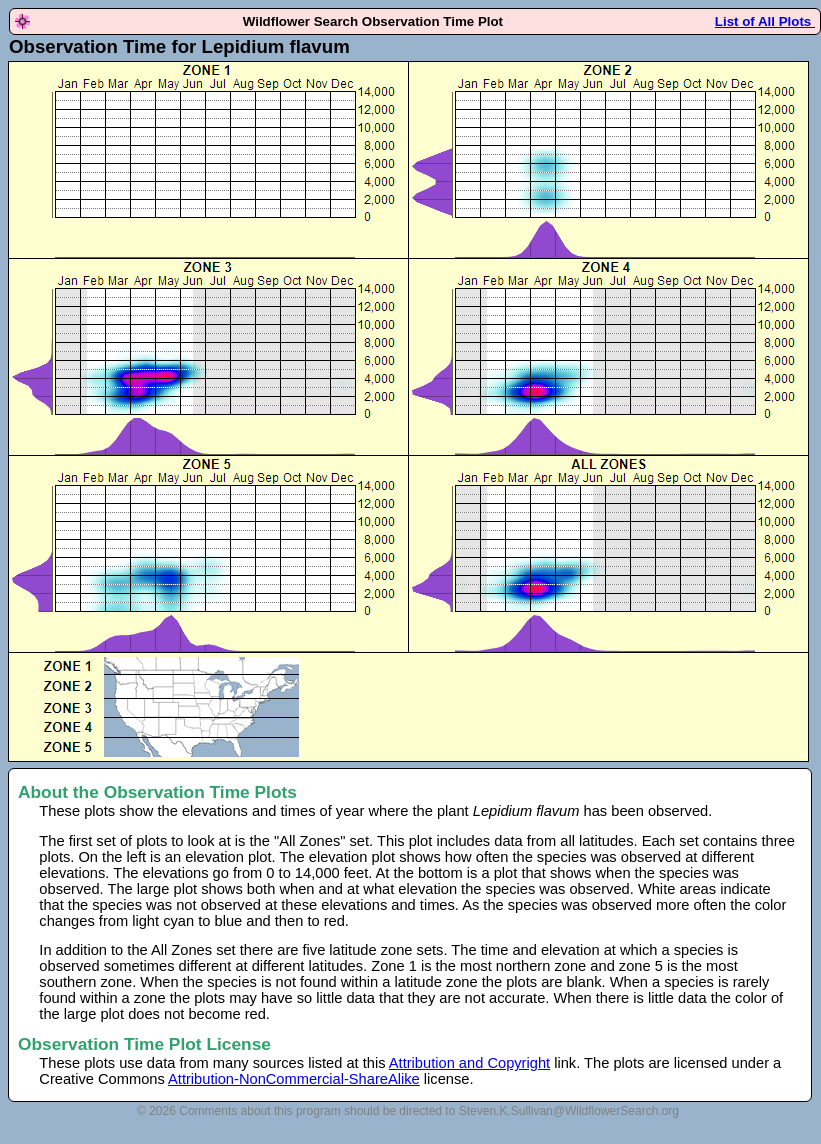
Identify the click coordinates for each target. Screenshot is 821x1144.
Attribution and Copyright (469, 1063)
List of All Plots (765, 21)
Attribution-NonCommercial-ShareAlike (294, 1079)
